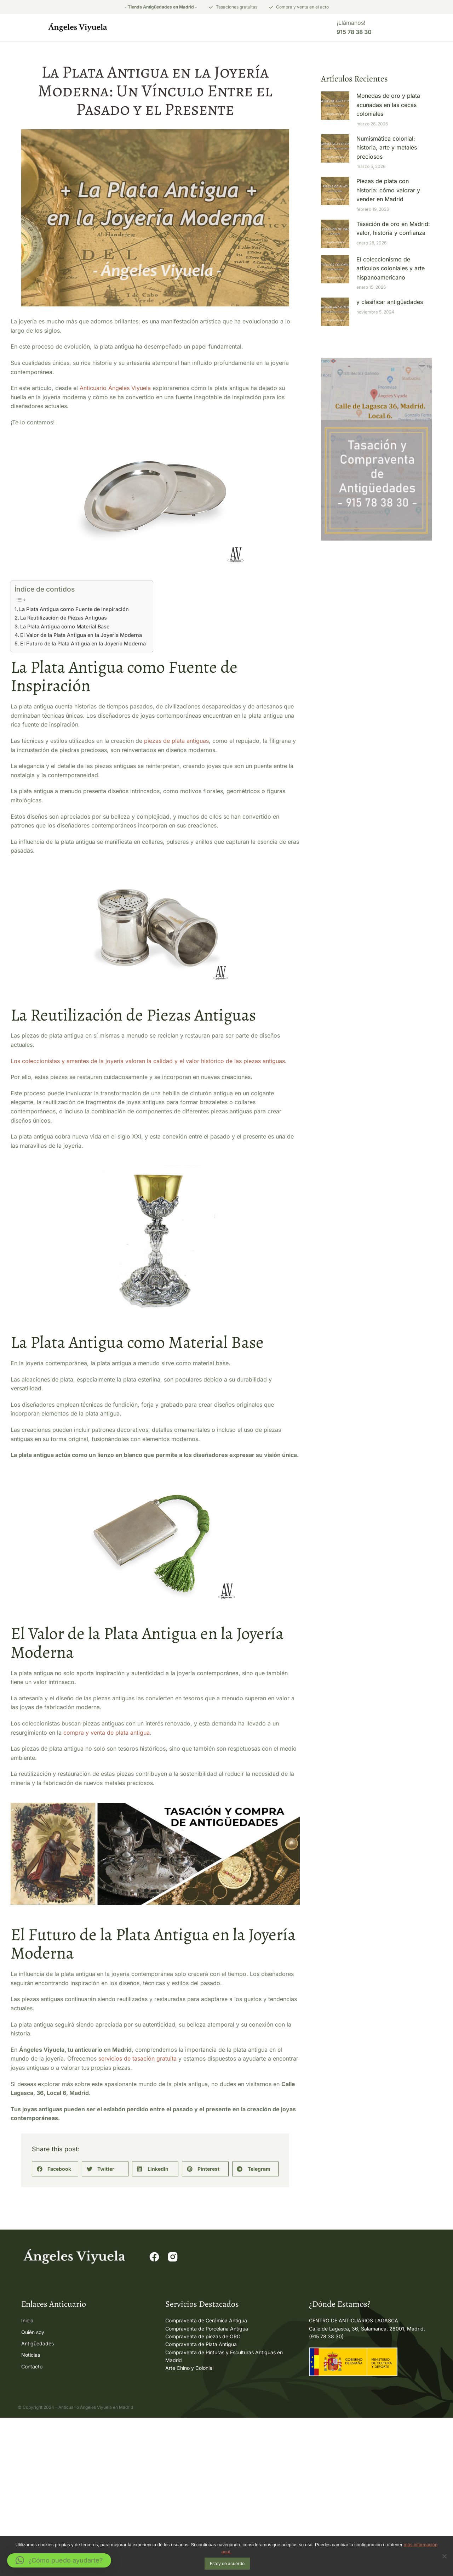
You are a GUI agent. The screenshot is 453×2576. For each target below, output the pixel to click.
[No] (444, 2556)
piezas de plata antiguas (176, 742)
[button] (55, 2330)
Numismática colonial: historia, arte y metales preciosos (386, 149)
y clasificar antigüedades (389, 303)
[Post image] (335, 107)
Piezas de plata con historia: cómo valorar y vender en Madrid (388, 191)
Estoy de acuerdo (228, 2564)
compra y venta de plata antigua (106, 1894)
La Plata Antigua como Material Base (64, 628)
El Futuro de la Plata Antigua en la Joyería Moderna (83, 645)
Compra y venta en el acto (302, 7)
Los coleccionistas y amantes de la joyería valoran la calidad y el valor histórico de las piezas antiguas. (149, 1143)
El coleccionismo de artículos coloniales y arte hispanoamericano (390, 269)
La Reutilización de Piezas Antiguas (63, 619)
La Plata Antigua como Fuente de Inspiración (74, 611)
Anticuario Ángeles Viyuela (115, 389)
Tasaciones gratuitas (236, 7)
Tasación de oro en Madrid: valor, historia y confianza (393, 230)
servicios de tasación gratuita (137, 2220)
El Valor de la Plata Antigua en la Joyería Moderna (81, 636)
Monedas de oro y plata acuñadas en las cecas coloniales (388, 106)
